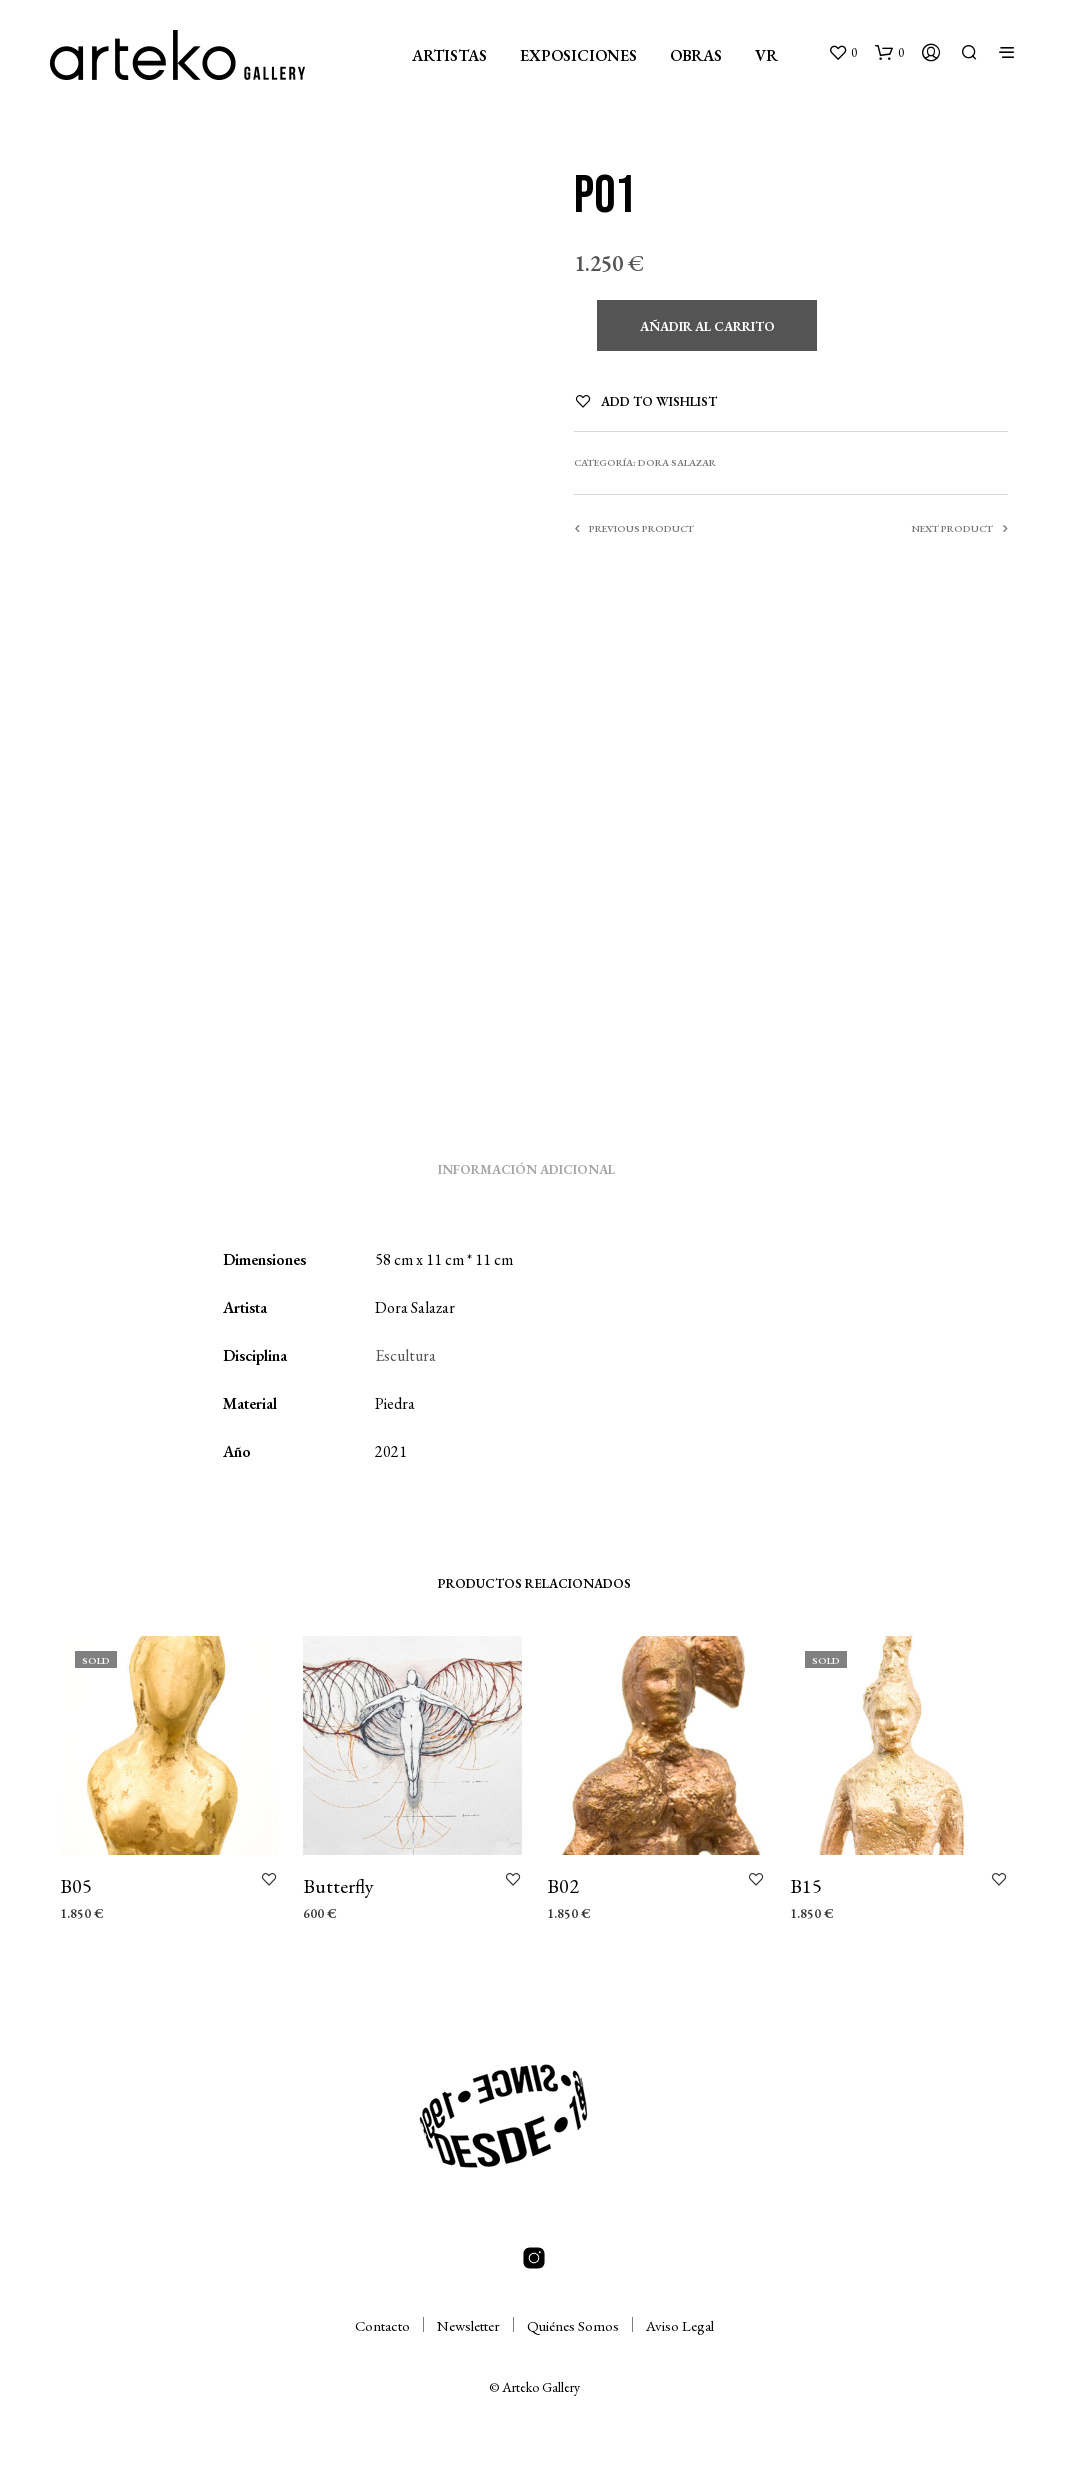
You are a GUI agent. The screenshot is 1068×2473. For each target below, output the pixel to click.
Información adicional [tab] (526, 1169)
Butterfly (338, 1886)
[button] (842, 53)
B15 (806, 1886)
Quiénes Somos (573, 2325)
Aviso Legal (680, 2325)
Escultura (405, 1355)
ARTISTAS (449, 55)
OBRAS (696, 55)
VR (766, 55)
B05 (76, 1886)
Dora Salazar (677, 462)
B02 (563, 1886)
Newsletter (468, 2325)
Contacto (382, 2325)
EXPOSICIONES (578, 55)
